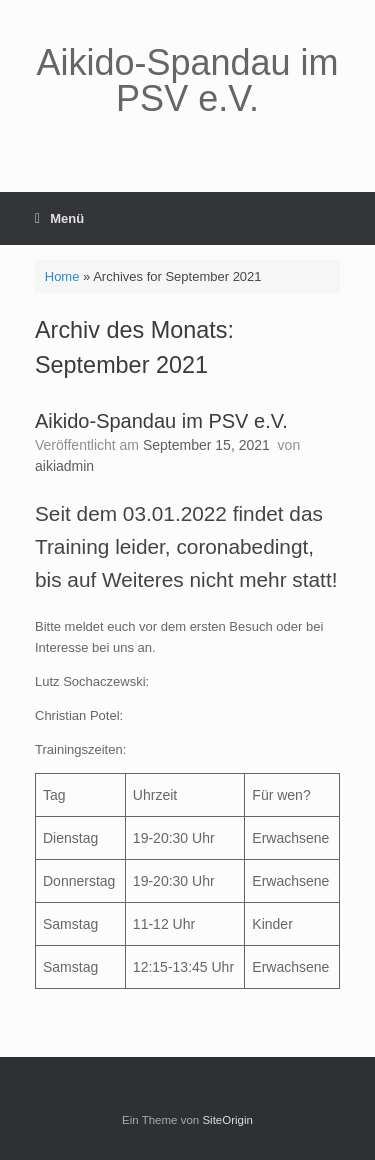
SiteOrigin (227, 1120)
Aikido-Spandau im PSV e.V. (161, 421)
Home (62, 276)
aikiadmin (64, 466)
